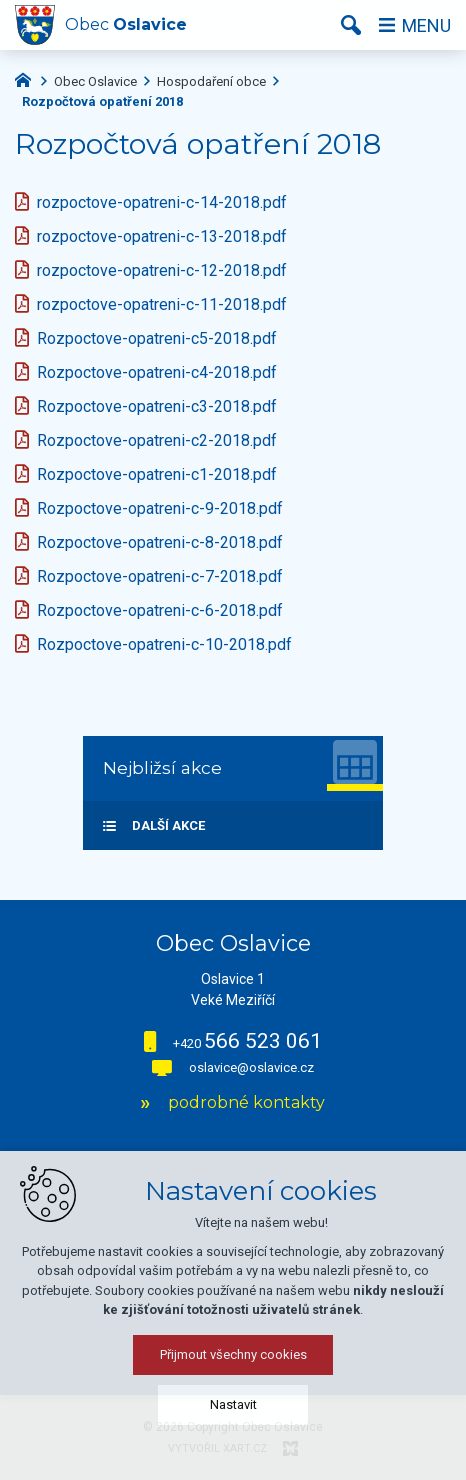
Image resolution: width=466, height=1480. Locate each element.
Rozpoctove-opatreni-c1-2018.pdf (157, 474)
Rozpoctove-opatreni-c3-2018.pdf (157, 406)
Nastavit (233, 1453)
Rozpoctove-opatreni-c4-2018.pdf (157, 372)
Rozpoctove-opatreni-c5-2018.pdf (157, 338)
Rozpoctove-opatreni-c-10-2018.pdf (164, 644)
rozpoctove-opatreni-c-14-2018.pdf (162, 202)
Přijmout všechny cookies (233, 1403)
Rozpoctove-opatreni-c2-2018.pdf (157, 440)
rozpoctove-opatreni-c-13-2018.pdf (162, 236)
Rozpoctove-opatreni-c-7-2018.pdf (160, 576)
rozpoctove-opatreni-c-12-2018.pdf (162, 270)
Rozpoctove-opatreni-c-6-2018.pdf (160, 610)
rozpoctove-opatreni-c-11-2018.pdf (162, 304)
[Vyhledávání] (351, 25)
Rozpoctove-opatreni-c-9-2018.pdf (160, 508)
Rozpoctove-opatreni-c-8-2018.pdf (160, 542)
